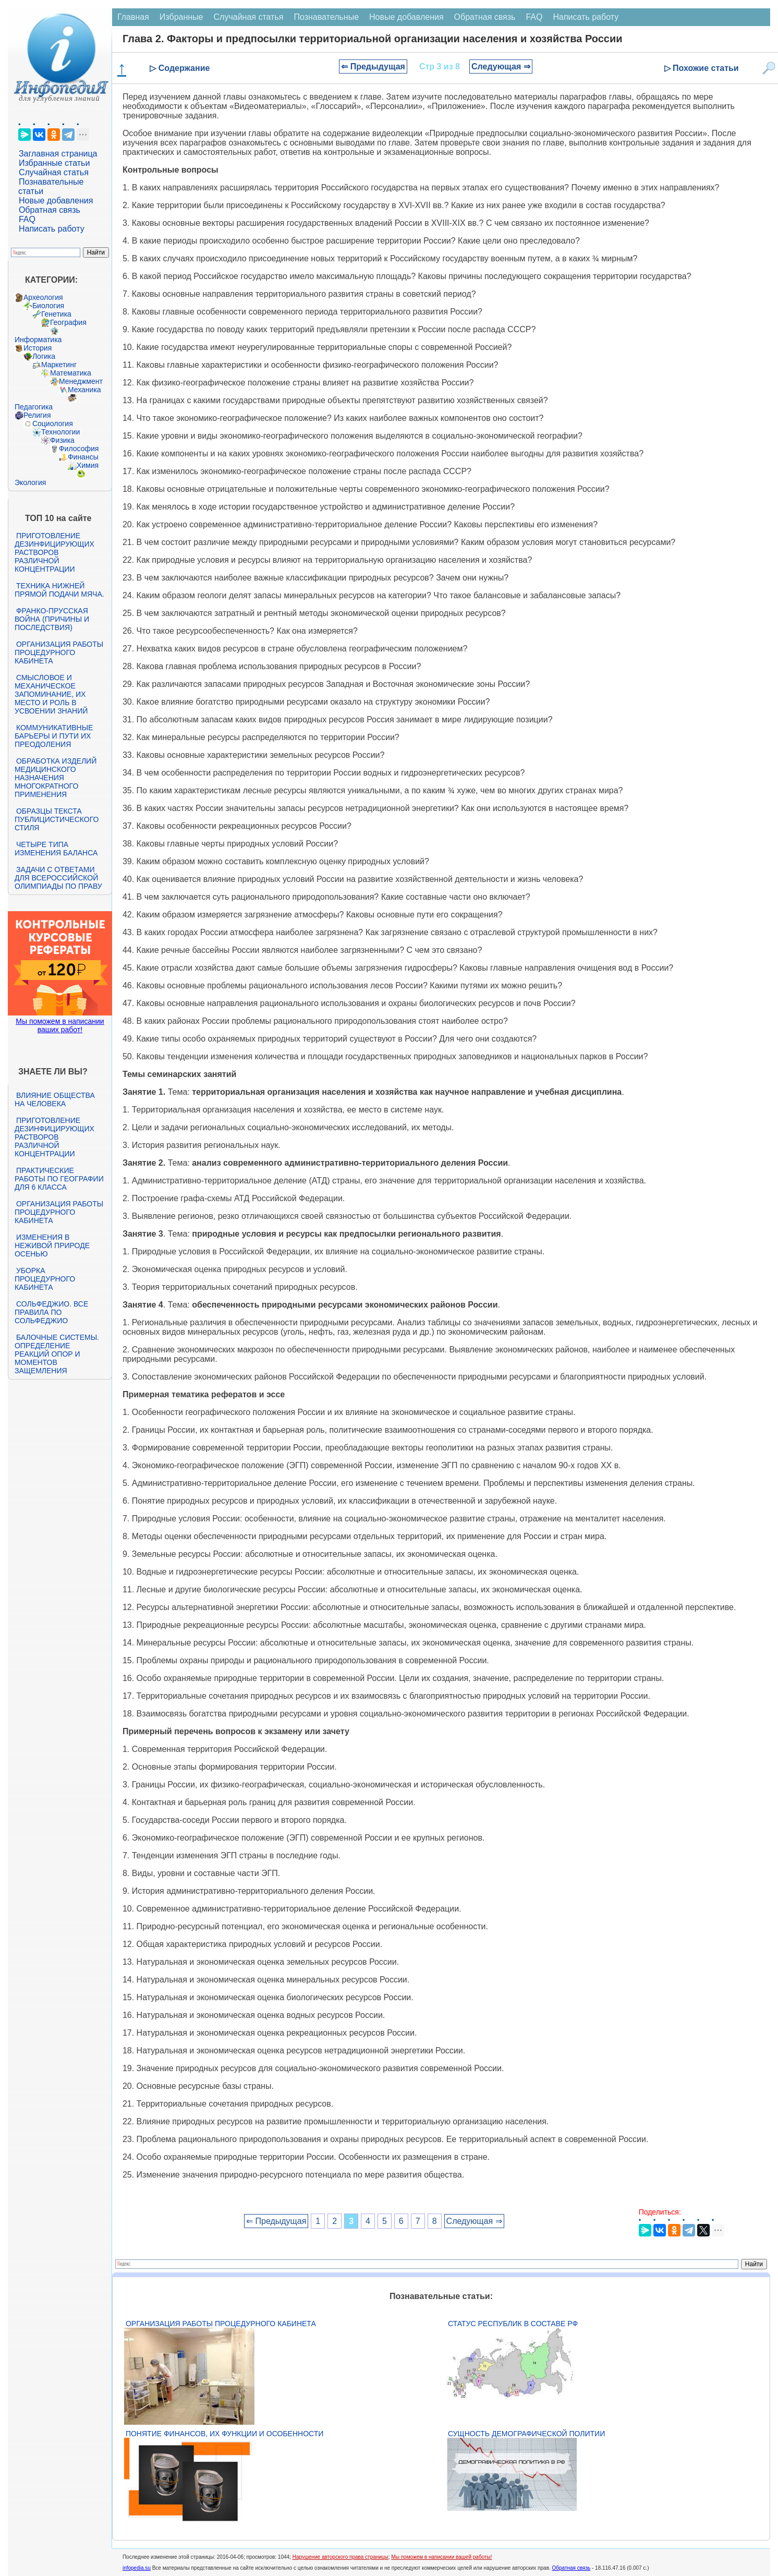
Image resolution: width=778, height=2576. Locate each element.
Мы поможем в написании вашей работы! (441, 2557)
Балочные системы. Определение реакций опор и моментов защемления (57, 1354)
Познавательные (326, 17)
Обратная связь (49, 209)
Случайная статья (54, 172)
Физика (62, 440)
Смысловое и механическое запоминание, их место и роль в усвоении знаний (51, 694)
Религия (37, 415)
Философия (79, 448)
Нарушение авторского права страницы (340, 2557)
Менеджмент (81, 381)
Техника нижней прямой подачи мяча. (59, 590)
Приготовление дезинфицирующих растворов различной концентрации (54, 552)
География (68, 322)
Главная (133, 17)
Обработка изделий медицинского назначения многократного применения (55, 778)
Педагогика (34, 407)
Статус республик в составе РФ (513, 2323)
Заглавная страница (58, 153)
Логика (43, 356)
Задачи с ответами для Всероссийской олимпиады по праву (58, 877)
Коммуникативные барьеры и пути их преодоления (54, 735)
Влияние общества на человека (55, 1099)
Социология (52, 423)
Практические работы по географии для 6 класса (59, 1178)
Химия (88, 465)
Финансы (83, 457)
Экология (30, 482)
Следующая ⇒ (500, 66)
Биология (48, 305)
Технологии (60, 432)
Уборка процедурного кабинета (45, 1278)
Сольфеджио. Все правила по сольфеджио (51, 1312)
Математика (70, 373)
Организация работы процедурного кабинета (59, 652)
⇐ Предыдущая (373, 66)
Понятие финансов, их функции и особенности (224, 2433)
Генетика (56, 314)
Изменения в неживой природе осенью (52, 1245)
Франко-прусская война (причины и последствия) (52, 619)
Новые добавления (56, 200)
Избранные (181, 17)
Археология (43, 297)
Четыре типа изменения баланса (56, 848)
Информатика (38, 339)
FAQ (27, 219)
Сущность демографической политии (526, 2433)
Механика (84, 389)
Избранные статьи (54, 163)
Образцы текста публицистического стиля (57, 819)
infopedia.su (137, 2568)
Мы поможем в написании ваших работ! (60, 1025)
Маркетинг (59, 364)
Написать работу (51, 228)
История (37, 348)
